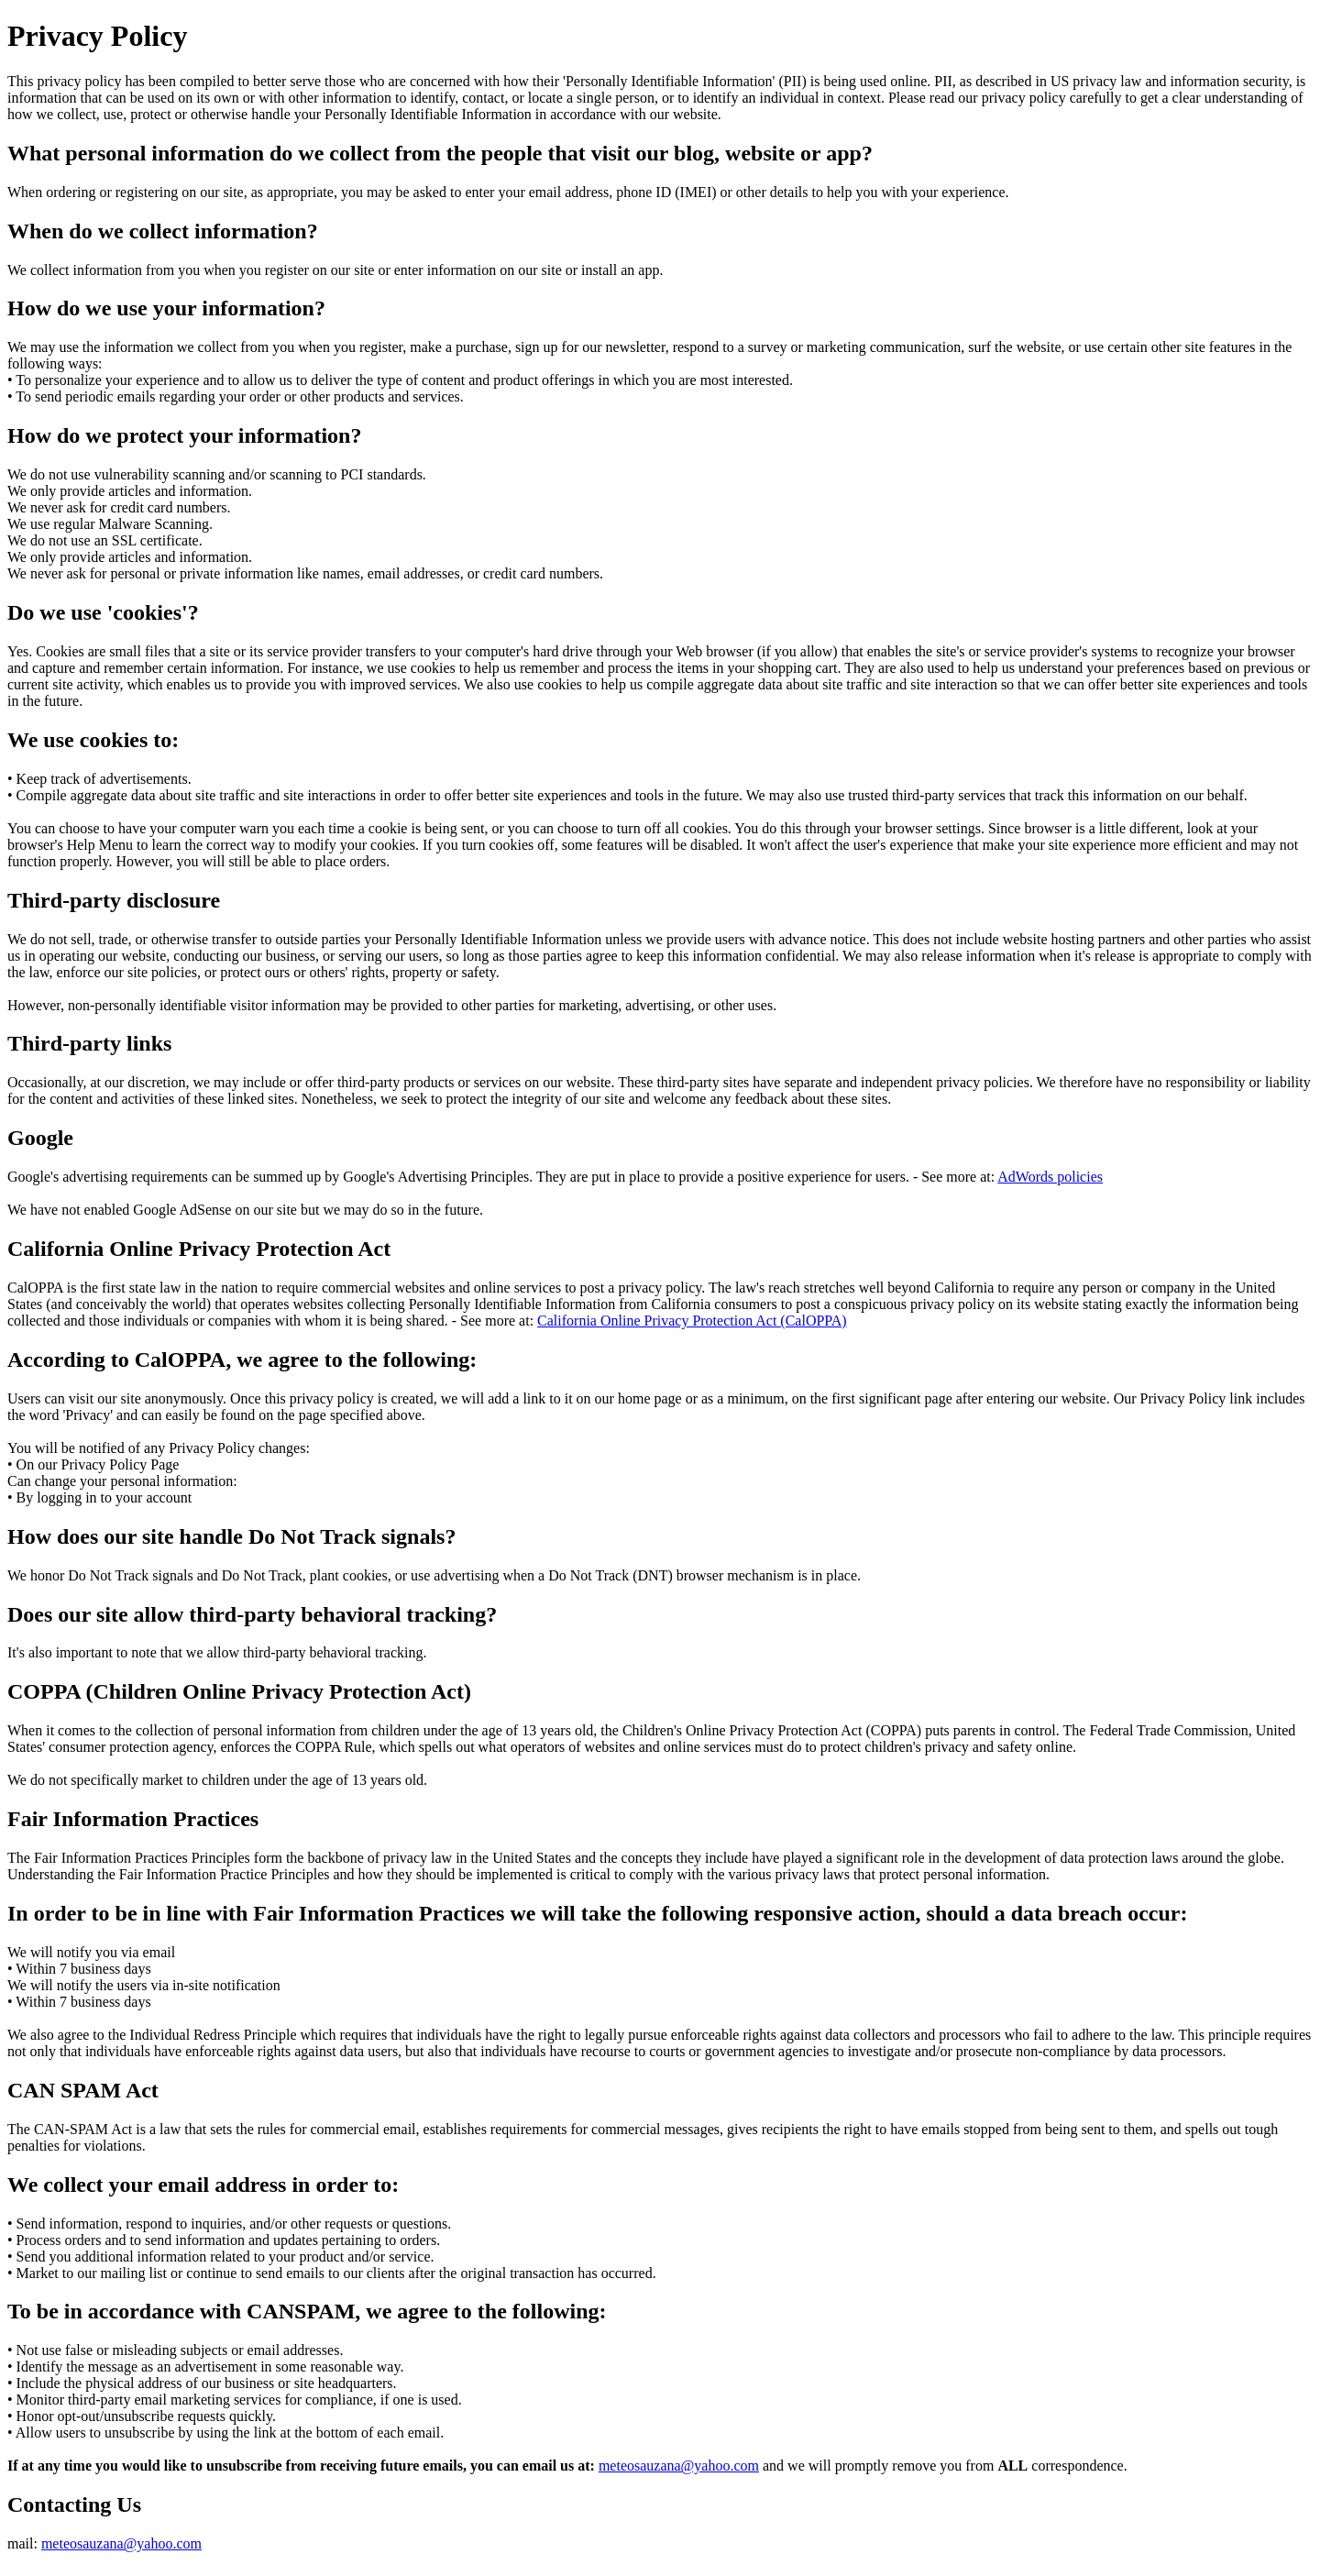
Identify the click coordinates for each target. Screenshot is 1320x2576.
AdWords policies (1050, 1176)
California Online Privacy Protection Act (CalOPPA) (692, 1320)
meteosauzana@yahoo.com (679, 2465)
